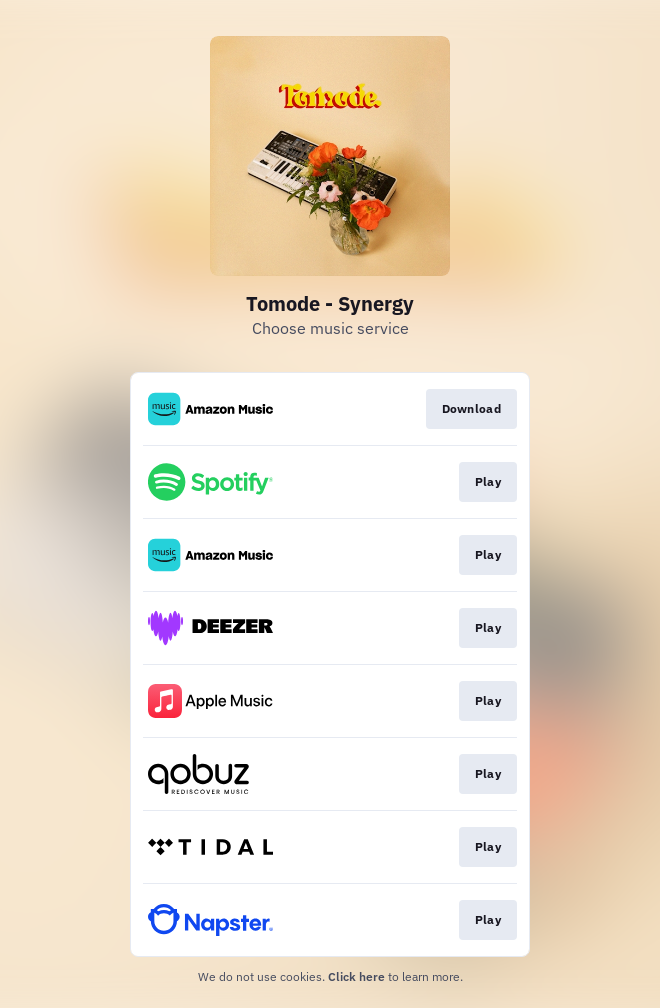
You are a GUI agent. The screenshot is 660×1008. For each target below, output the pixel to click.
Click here (356, 976)
